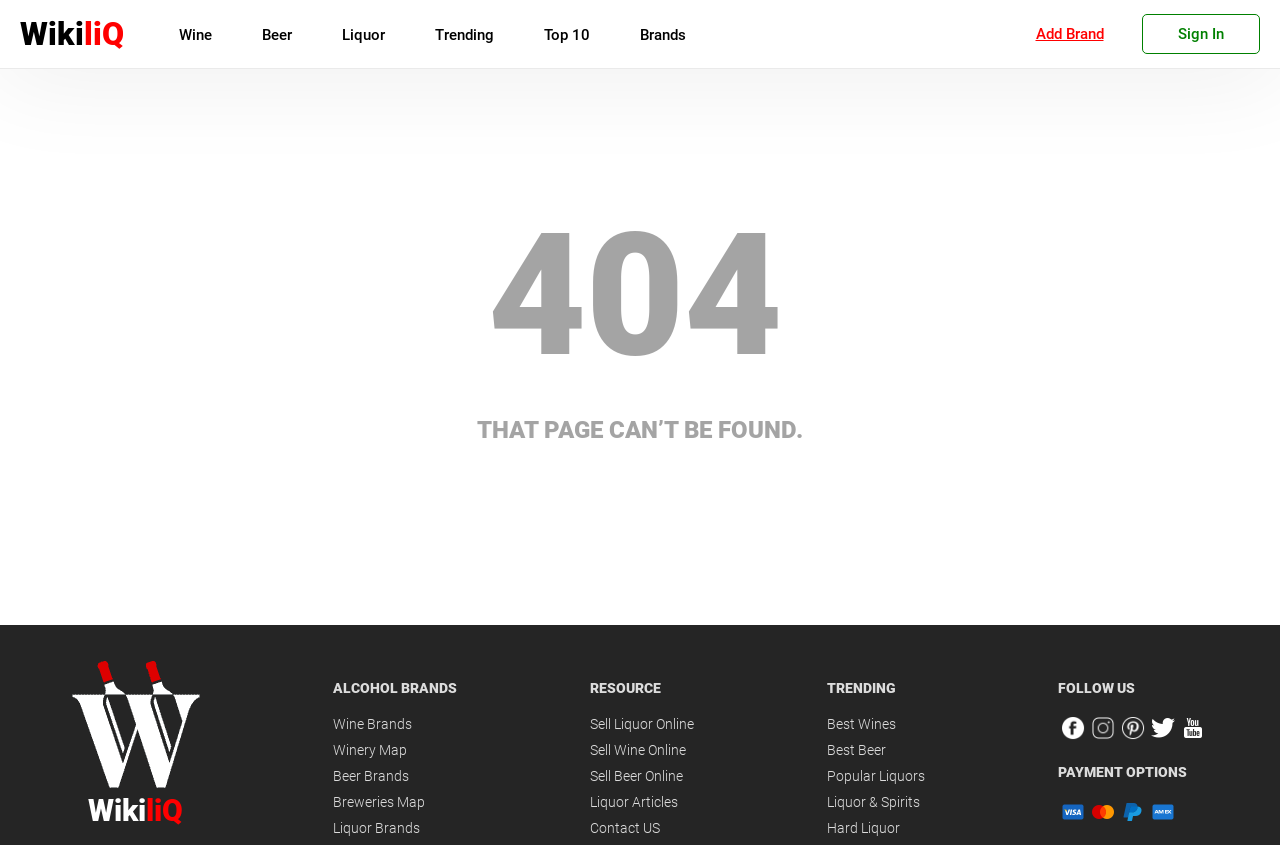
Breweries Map (379, 802)
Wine (195, 35)
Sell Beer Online (636, 776)
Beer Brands (371, 776)
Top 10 (567, 35)
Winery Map (370, 750)
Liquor (363, 35)
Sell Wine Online (638, 750)
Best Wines (861, 724)
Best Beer (856, 750)
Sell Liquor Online (642, 724)
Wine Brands (372, 724)
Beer (277, 35)
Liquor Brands (376, 828)
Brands (663, 35)
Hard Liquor (863, 828)
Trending (464, 35)
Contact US (625, 828)
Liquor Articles (634, 802)
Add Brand (1070, 34)
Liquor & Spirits (873, 802)
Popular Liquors (876, 776)
